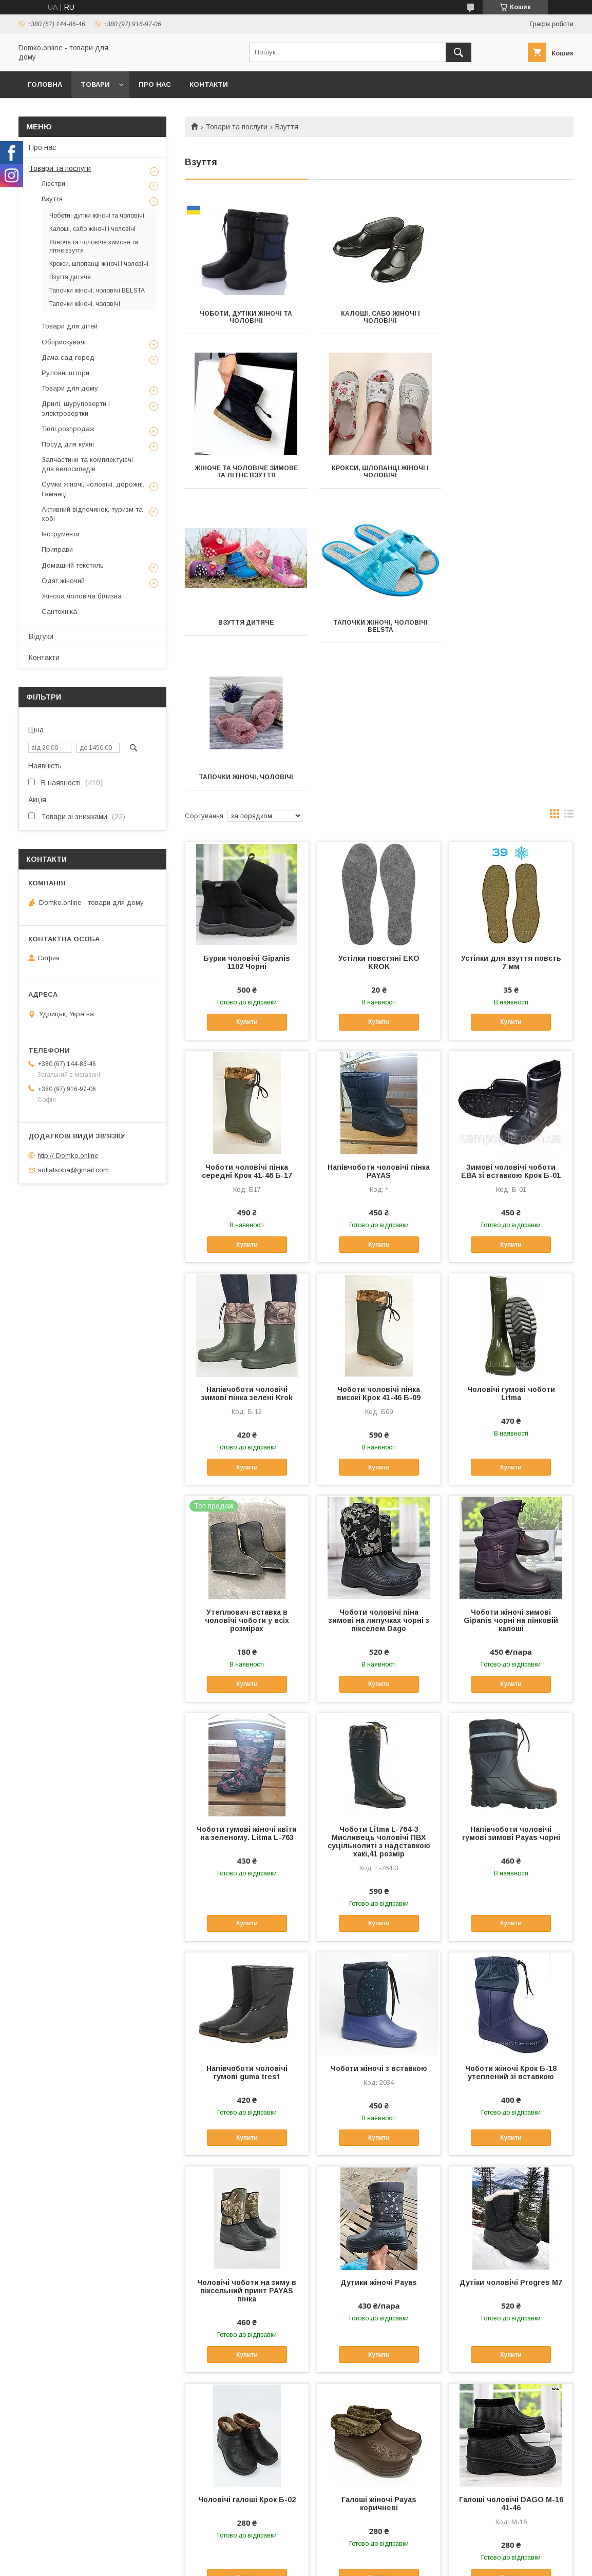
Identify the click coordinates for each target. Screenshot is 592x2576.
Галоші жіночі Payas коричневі (378, 2349)
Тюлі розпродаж (68, 429)
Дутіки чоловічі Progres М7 (511, 2128)
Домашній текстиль (73, 565)
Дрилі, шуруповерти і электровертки (76, 408)
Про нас (155, 84)
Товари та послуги (236, 127)
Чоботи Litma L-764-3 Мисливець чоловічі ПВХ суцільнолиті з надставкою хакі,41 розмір (379, 1687)
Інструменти (61, 534)
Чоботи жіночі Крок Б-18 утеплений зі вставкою (511, 1918)
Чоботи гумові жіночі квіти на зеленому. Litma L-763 (247, 1679)
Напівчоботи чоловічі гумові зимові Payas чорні (511, 1679)
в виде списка (569, 661)
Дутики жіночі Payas (378, 2128)
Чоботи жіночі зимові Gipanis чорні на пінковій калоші (511, 1466)
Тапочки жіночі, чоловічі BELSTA (513, 471)
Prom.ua (345, 2543)
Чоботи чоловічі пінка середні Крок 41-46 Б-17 (247, 1017)
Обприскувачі (64, 342)
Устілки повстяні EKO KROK (378, 808)
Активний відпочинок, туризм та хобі (92, 514)
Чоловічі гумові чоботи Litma (511, 1239)
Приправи (57, 549)
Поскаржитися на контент (304, 2562)
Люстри (53, 183)
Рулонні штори (65, 373)
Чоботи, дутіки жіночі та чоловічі (245, 317)
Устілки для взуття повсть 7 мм (511, 808)
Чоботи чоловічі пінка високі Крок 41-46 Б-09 (379, 1239)
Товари (95, 84)
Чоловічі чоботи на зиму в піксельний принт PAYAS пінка (246, 2136)
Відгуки (41, 636)
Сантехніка (59, 611)
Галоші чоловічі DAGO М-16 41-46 (511, 2349)
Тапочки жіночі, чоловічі (245, 622)
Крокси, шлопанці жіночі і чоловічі (245, 471)
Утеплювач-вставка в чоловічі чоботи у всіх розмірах (247, 1466)
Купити (247, 867)
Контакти (208, 84)
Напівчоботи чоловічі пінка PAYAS (379, 1017)
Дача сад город (68, 357)
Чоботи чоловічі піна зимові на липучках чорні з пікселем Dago (379, 1466)
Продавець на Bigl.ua (296, 2552)
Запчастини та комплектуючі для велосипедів (87, 464)
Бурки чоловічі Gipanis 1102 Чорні (246, 808)
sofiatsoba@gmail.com (73, 1170)
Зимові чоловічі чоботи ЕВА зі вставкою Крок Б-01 (511, 1017)
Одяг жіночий (63, 581)
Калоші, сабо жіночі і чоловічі (378, 317)
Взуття (52, 199)
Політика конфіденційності (385, 2562)
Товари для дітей (70, 326)
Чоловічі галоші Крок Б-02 (247, 2345)
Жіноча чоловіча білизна (82, 596)
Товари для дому (70, 388)
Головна (45, 84)
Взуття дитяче (379, 468)
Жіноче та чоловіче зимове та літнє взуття (512, 317)
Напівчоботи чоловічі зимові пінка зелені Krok (247, 1239)
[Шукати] (458, 52)
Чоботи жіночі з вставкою (379, 1914)
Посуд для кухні (68, 444)
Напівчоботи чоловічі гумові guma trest (247, 1918)
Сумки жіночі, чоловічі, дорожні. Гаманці (93, 488)
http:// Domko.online (67, 1155)
